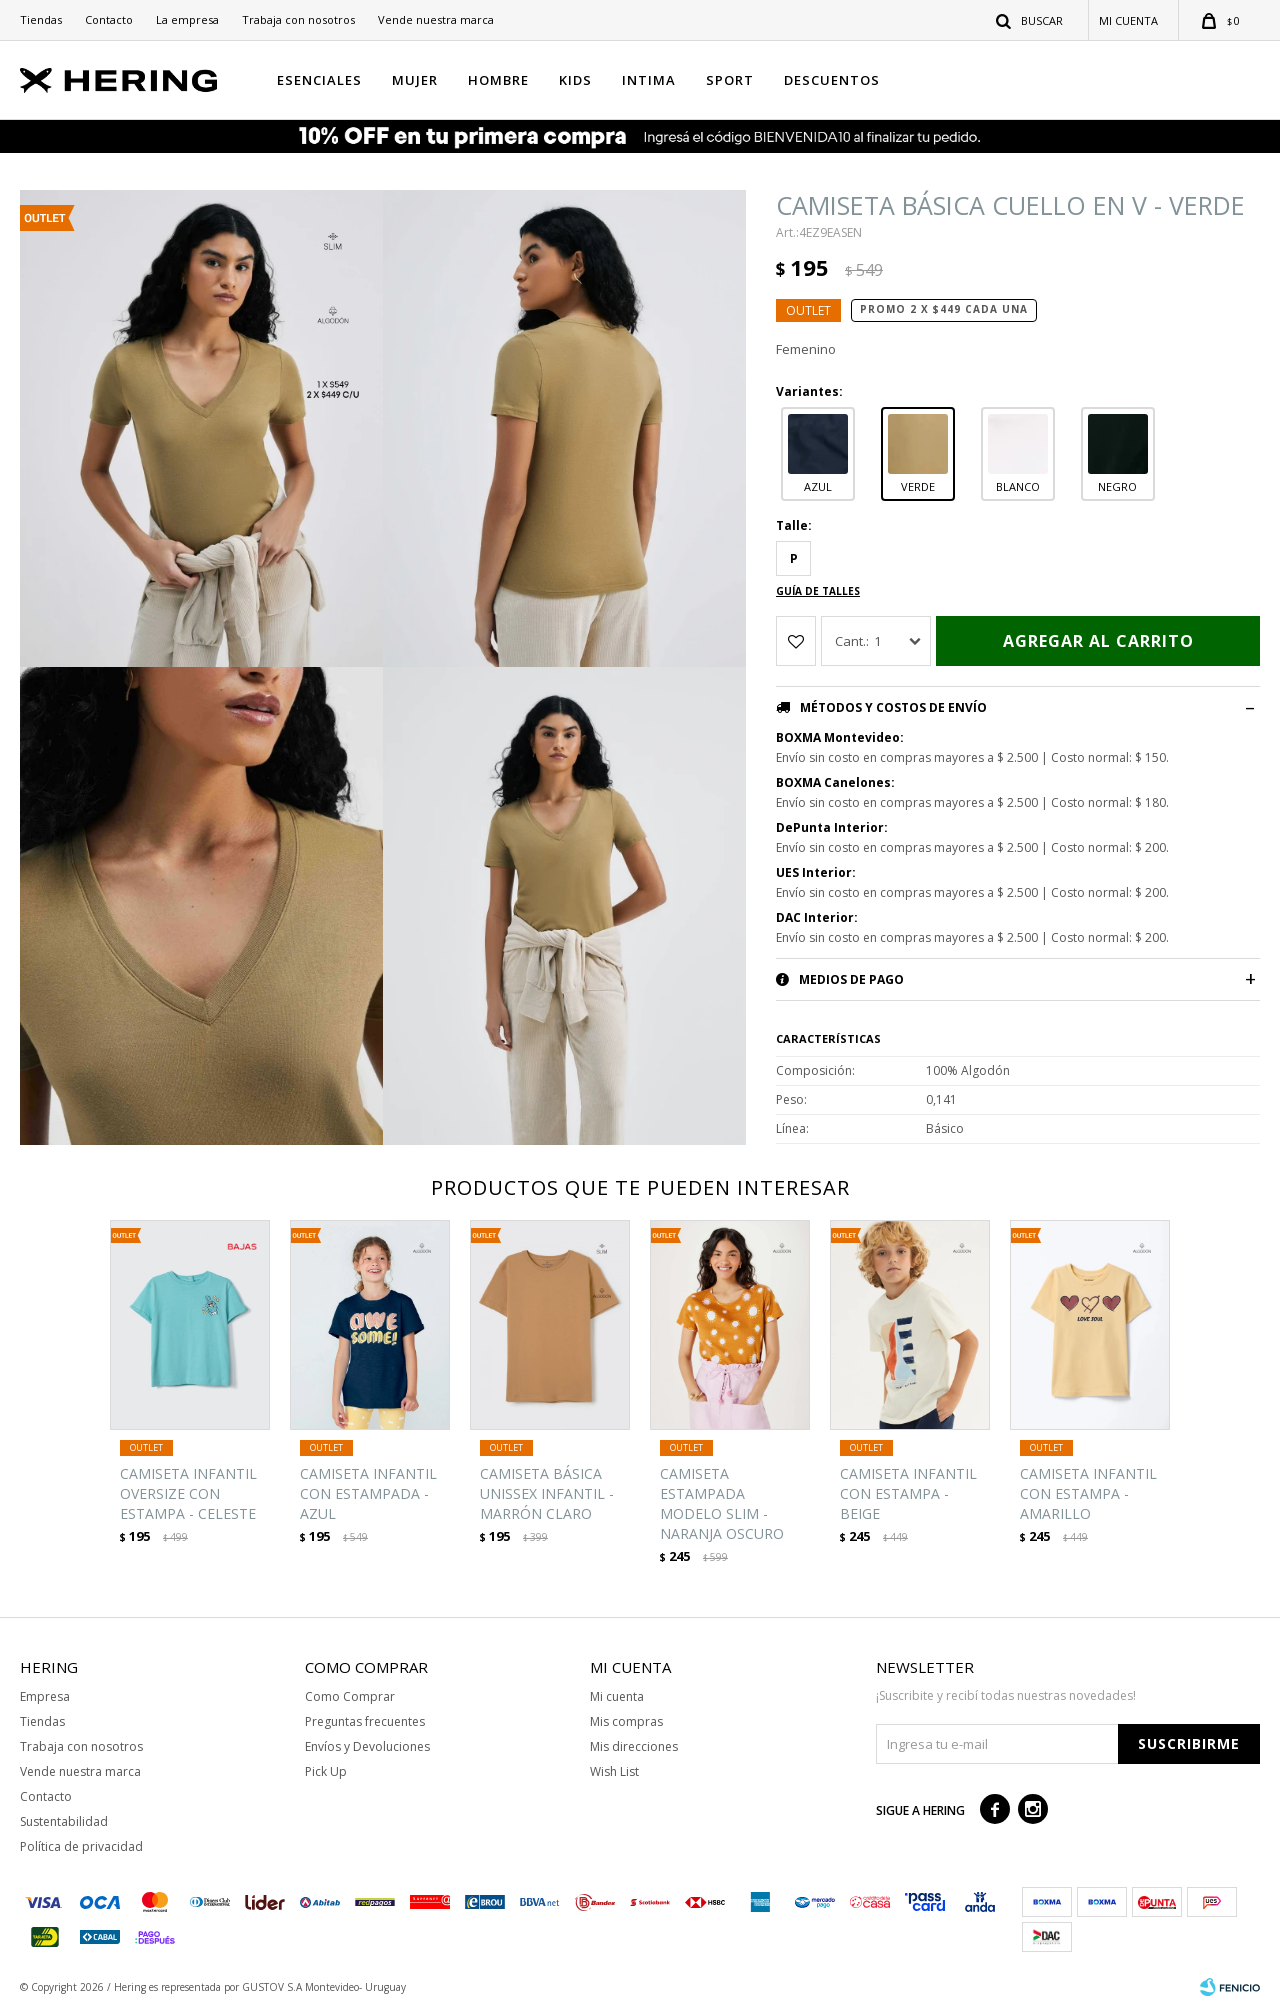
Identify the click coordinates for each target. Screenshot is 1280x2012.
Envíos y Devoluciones (367, 1746)
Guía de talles (818, 591)
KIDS (575, 80)
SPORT (730, 80)
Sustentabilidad (64, 1821)
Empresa (45, 1696)
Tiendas (41, 19)
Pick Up (326, 1771)
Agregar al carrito (1098, 641)
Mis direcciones (634, 1746)
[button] (1030, 20)
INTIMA (649, 80)
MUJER (415, 80)
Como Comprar (350, 1696)
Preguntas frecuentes (365, 1721)
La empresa (187, 19)
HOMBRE (498, 80)
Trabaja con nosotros (298, 19)
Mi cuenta (617, 1696)
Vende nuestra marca (436, 19)
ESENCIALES (319, 80)
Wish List (614, 1771)
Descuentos (832, 80)
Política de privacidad (81, 1846)
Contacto (109, 19)
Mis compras (626, 1721)
